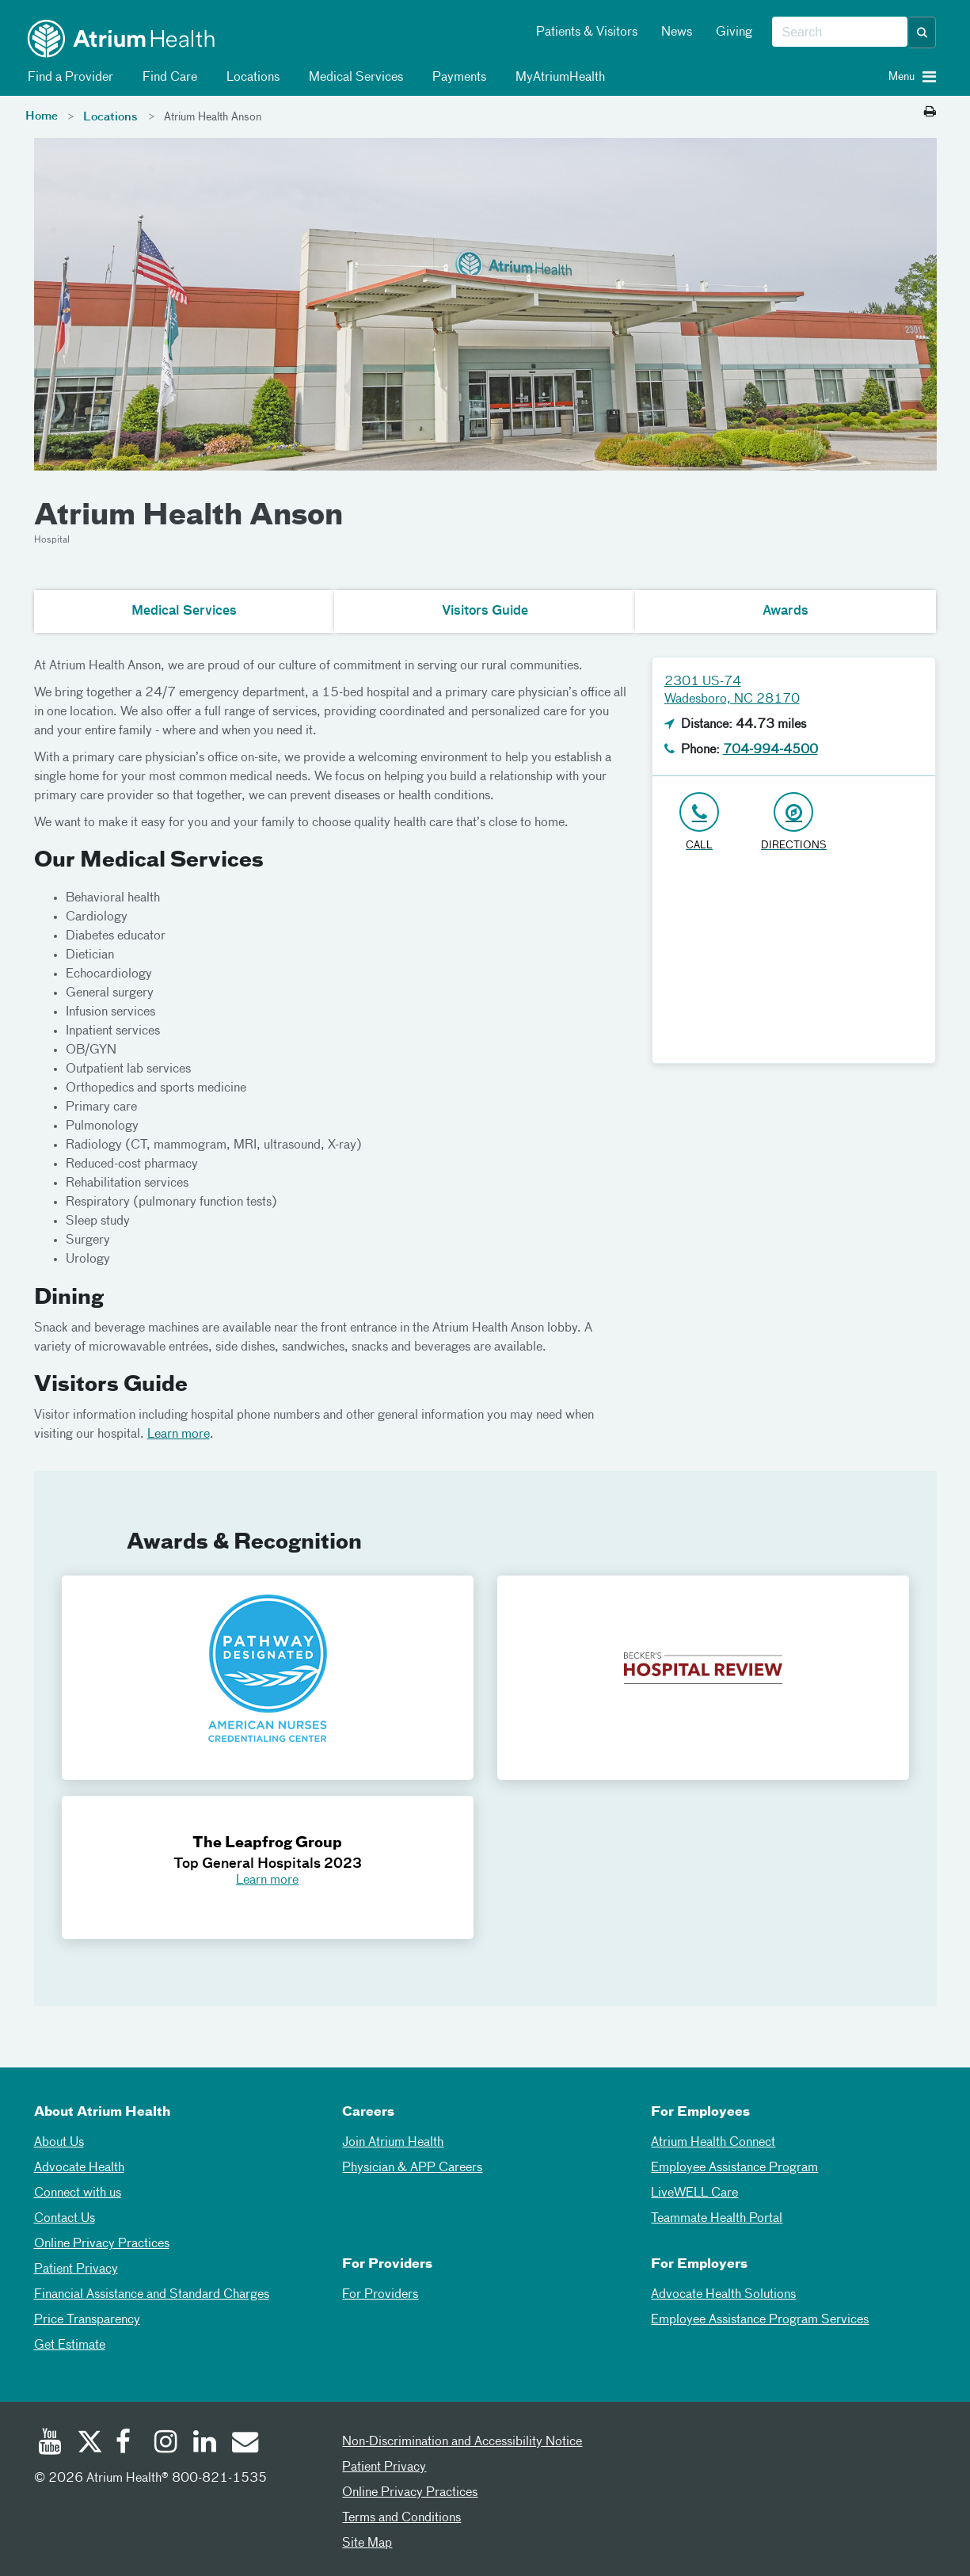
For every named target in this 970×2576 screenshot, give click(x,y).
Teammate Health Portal (716, 2218)
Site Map (367, 2543)
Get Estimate (69, 2345)
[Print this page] (930, 112)
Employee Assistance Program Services (760, 2320)
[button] (922, 32)
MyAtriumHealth (557, 77)
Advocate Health (79, 2168)
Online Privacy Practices (101, 2244)
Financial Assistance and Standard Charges (151, 2294)
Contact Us (64, 2218)
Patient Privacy (76, 2269)
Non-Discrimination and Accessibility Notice (462, 2442)
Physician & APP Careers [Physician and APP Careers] (412, 2168)
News (676, 32)
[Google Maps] (794, 964)
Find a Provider (67, 77)
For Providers (380, 2294)
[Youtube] (50, 2444)
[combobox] (839, 32)
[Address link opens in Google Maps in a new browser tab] (794, 822)
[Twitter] (89, 2444)
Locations (250, 77)
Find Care (167, 77)
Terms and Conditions (401, 2518)
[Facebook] (127, 2444)
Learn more (178, 1434)
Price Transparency (87, 2320)
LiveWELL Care (694, 2193)
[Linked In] (205, 2444)
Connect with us (77, 2193)
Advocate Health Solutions (723, 2294)
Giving (734, 32)
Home (41, 116)
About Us (59, 2142)
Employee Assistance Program (734, 2168)
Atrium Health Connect (713, 2142)
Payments (456, 77)
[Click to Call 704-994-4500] (699, 822)
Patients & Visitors (586, 32)
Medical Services (353, 77)
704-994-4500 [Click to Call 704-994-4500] (770, 750)
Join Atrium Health (392, 2142)
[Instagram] (166, 2444)
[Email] (244, 2444)
